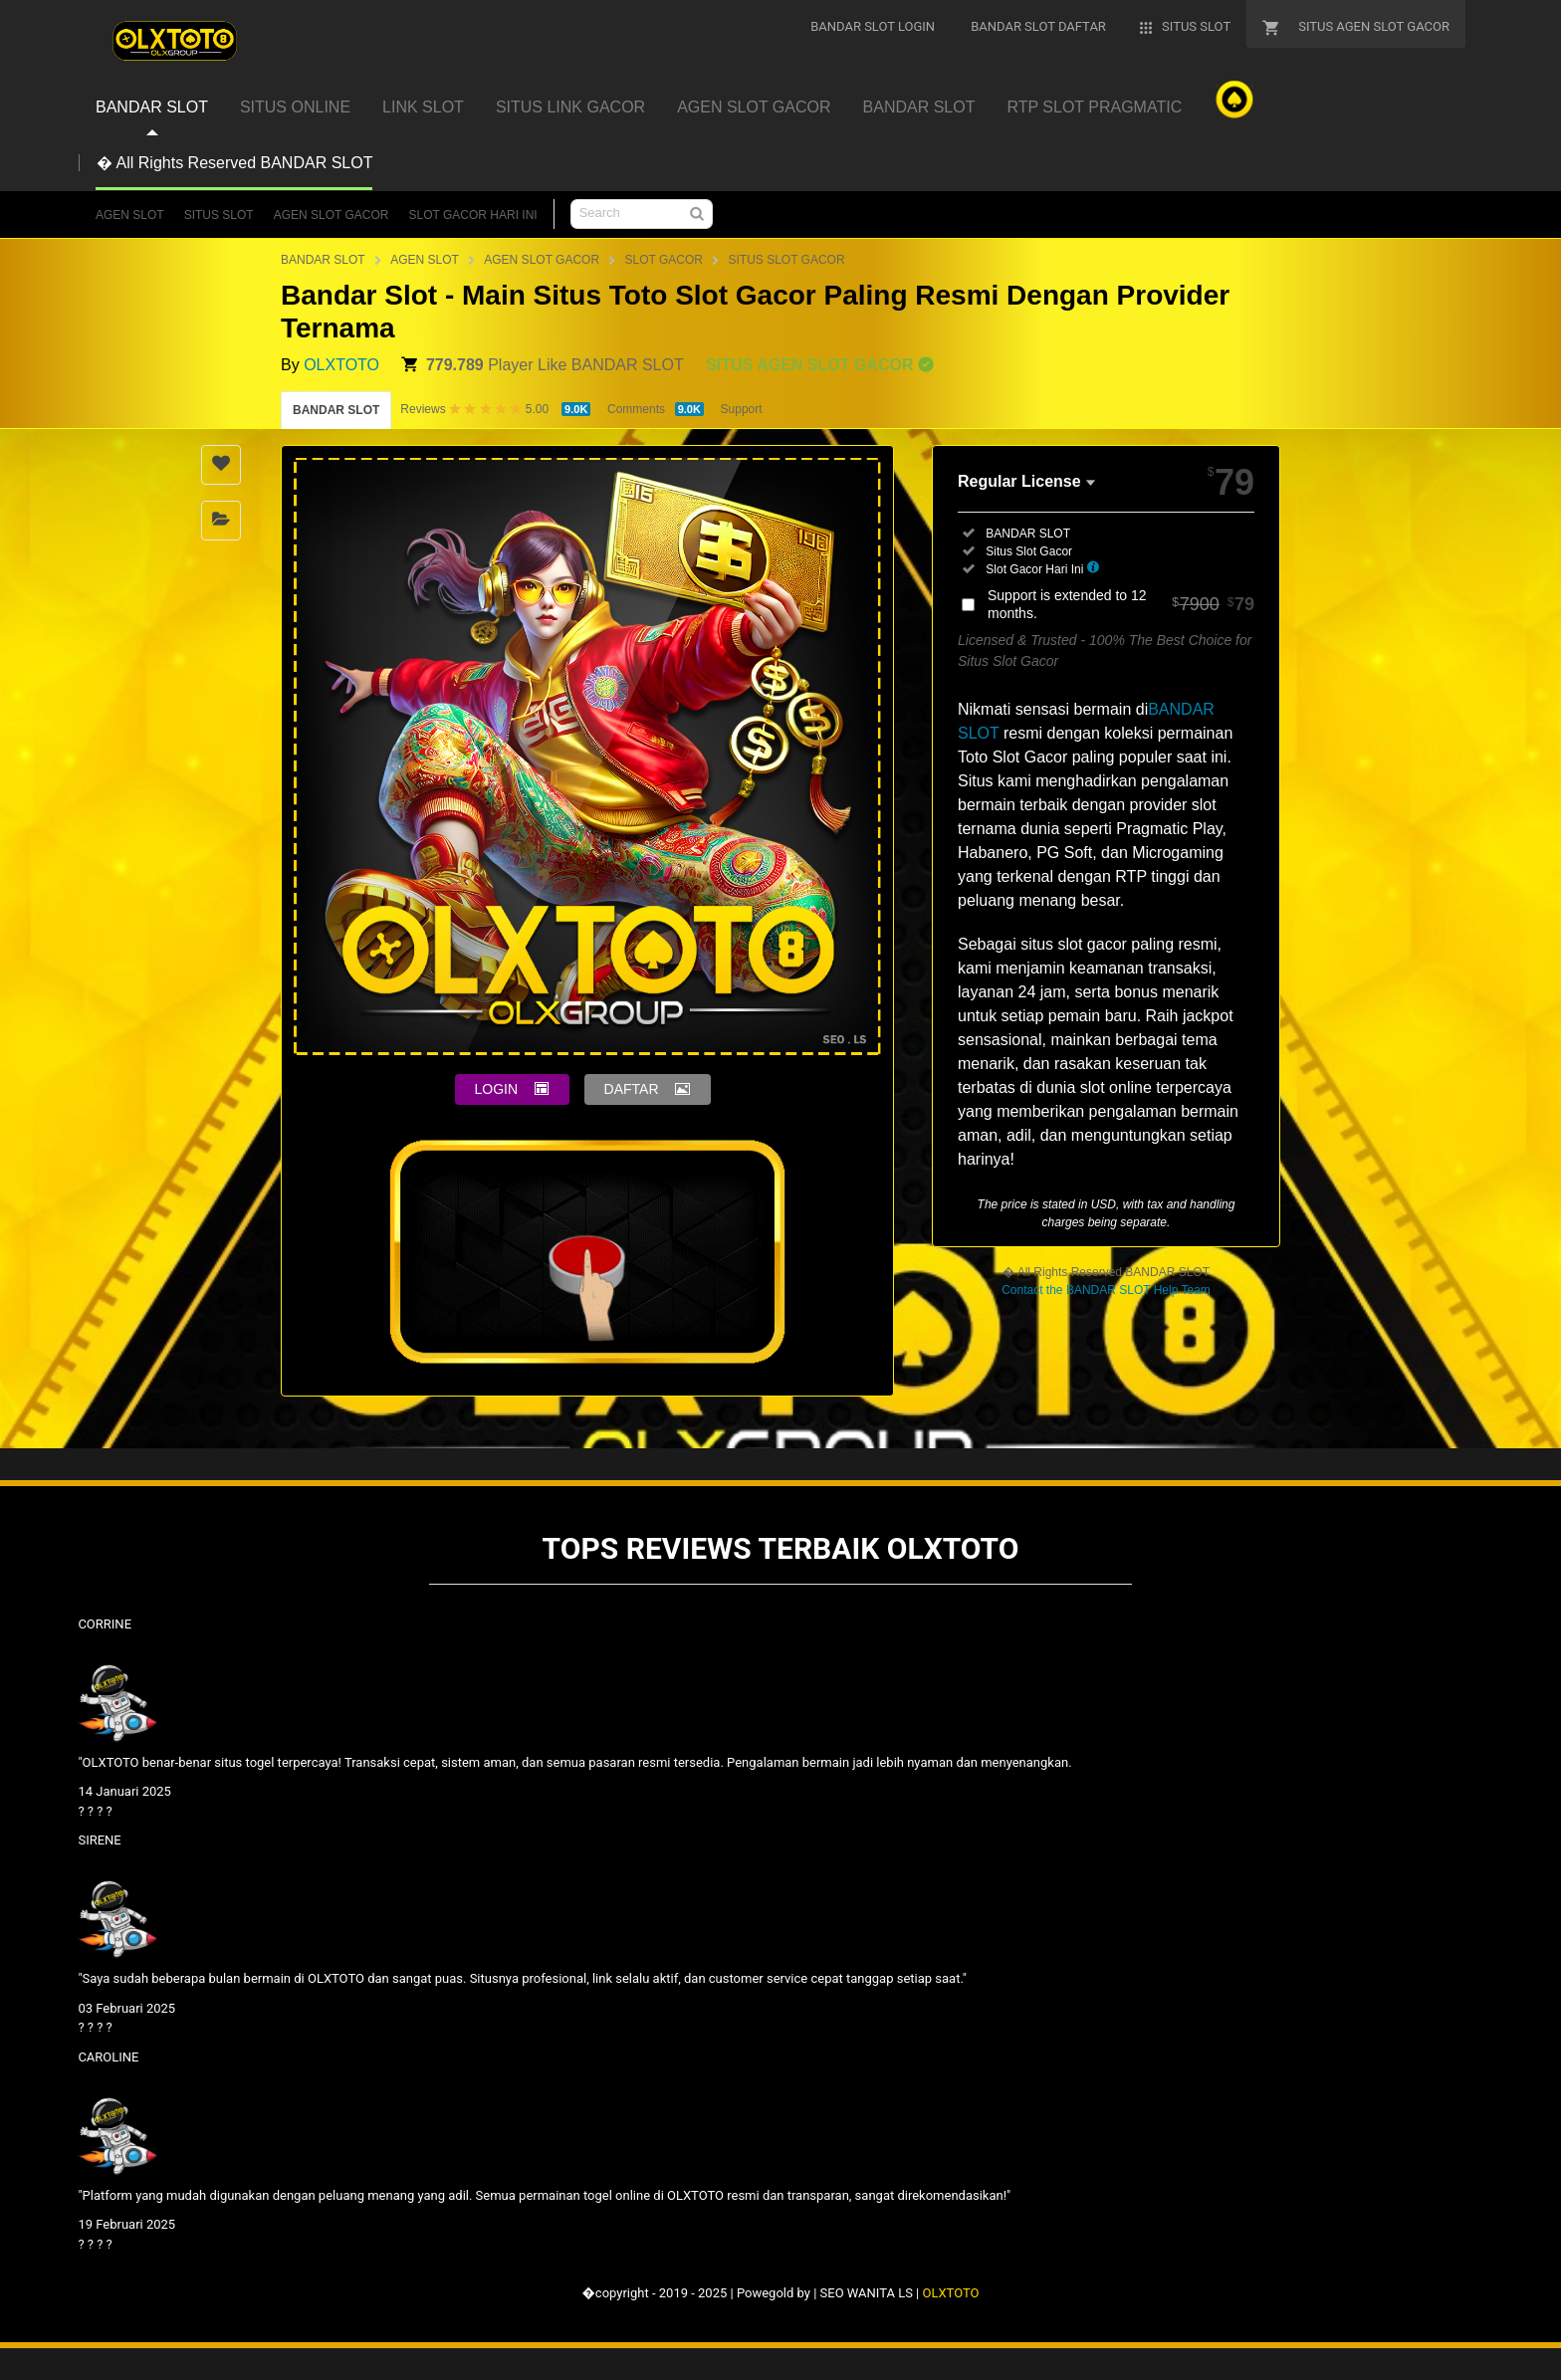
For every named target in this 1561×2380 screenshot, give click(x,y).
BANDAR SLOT (323, 260)
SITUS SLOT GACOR (786, 260)
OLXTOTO (341, 364)
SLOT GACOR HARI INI (473, 215)
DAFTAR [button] (631, 1089)
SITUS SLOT (219, 215)
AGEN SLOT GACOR (331, 215)
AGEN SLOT (130, 215)
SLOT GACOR (664, 260)
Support (742, 409)
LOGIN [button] (497, 1089)
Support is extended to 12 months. (1121, 604)
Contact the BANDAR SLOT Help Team (1106, 1290)
